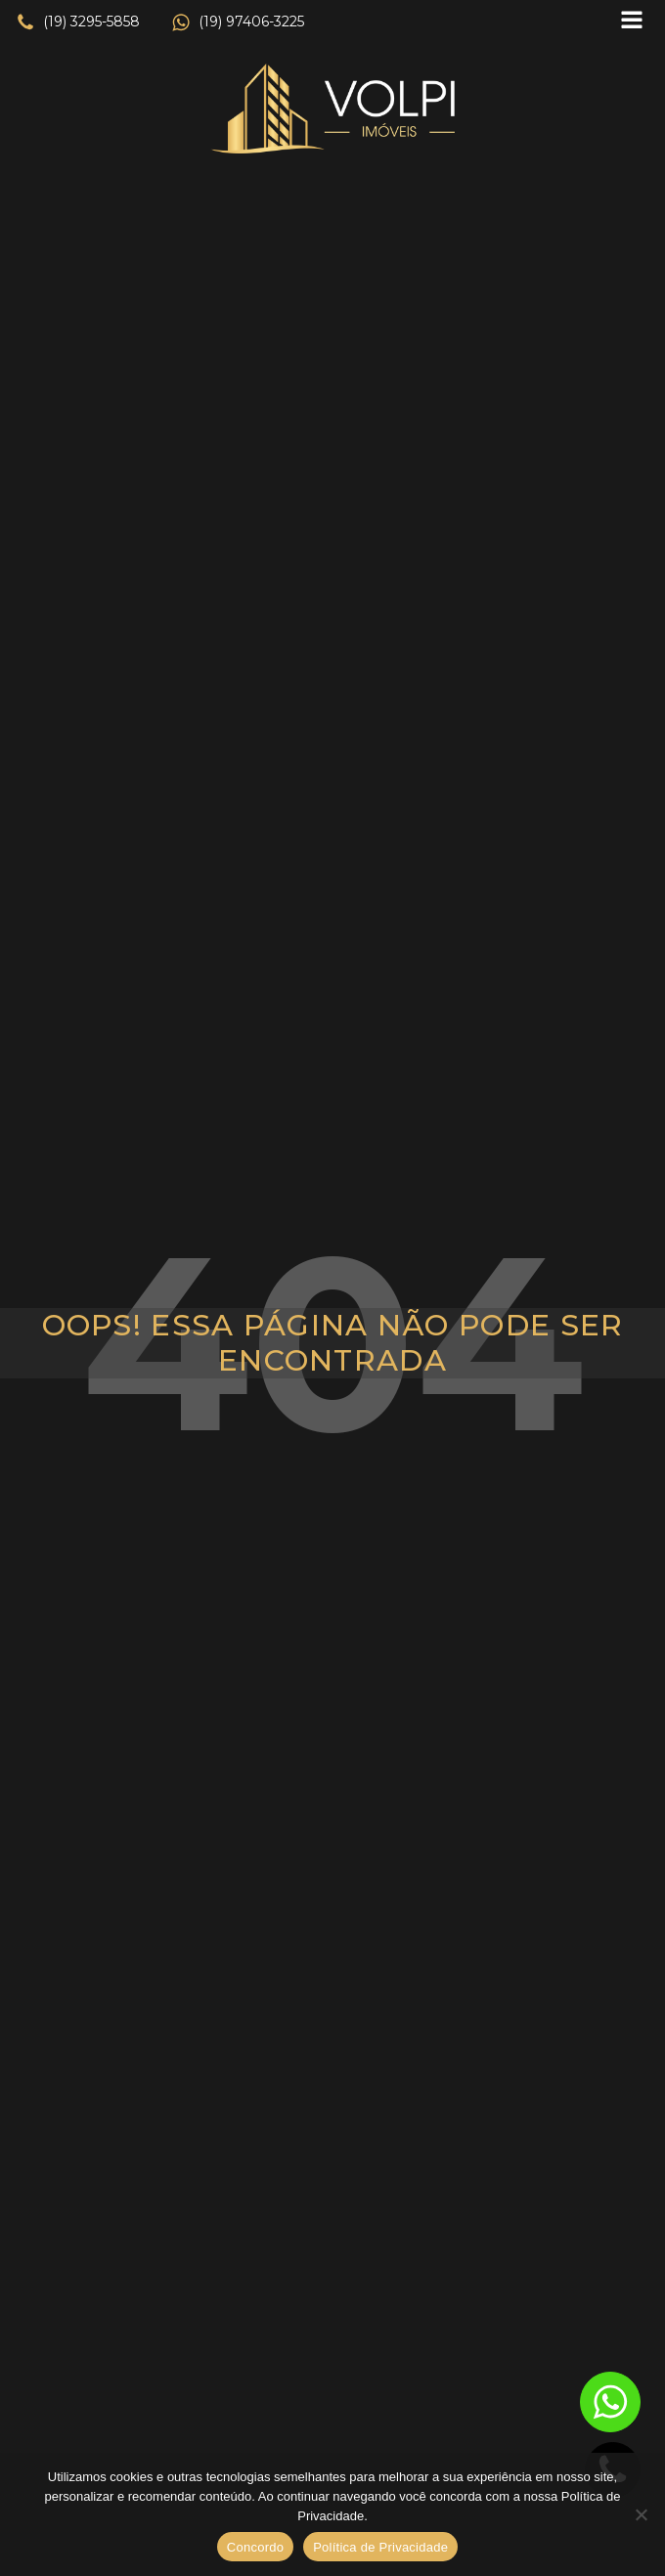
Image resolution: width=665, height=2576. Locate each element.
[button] (77, 22)
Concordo (255, 2547)
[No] (640, 2514)
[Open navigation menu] (631, 22)
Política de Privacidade (380, 2547)
